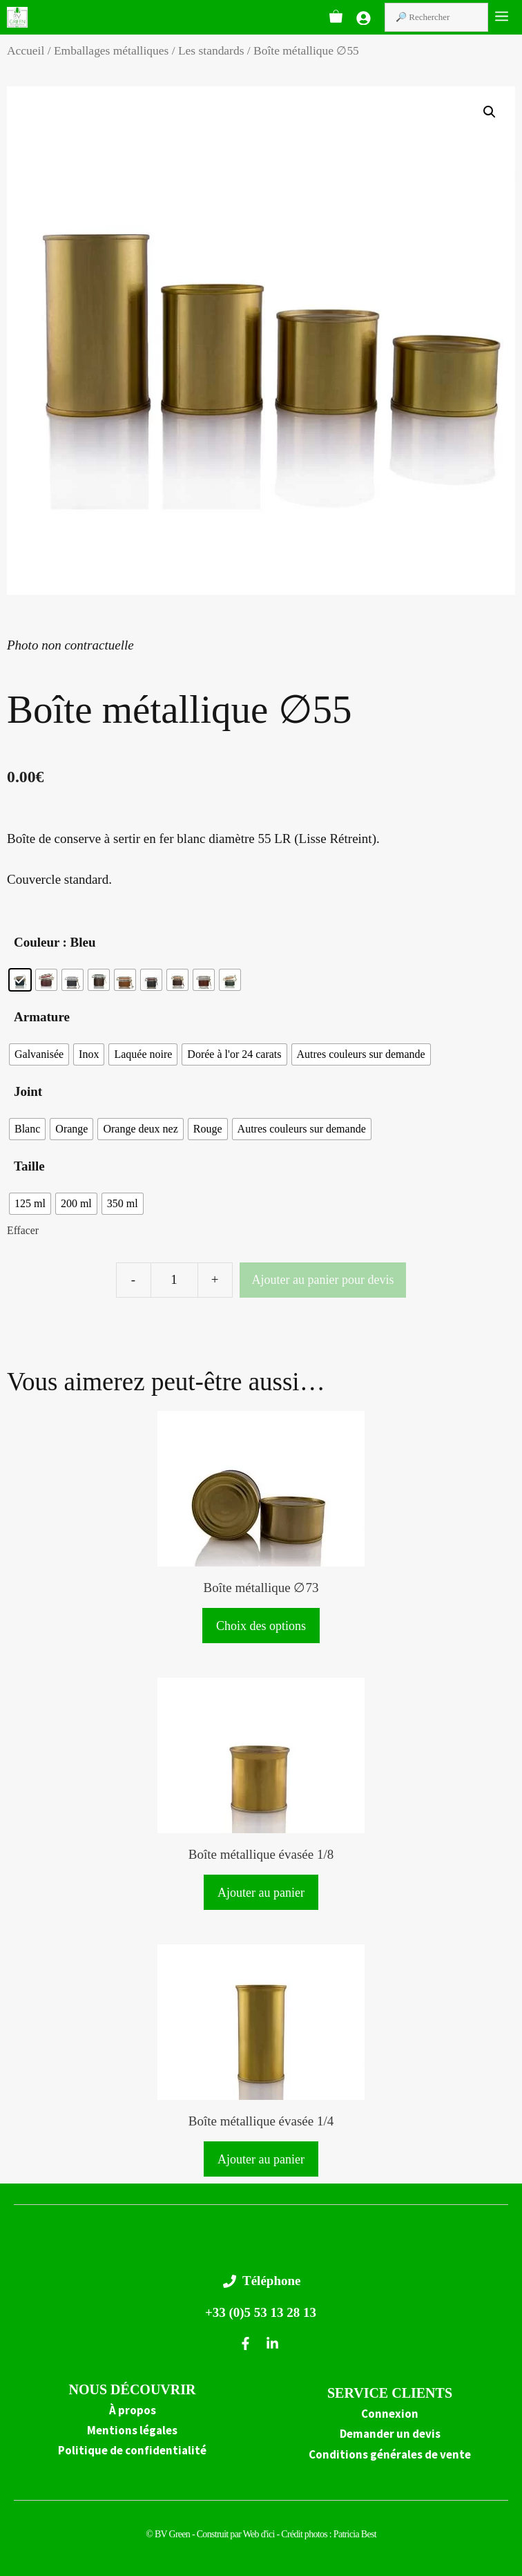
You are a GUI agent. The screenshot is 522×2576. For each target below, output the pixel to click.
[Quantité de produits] (174, 1280)
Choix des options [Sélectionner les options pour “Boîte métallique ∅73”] (261, 1626)
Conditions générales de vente (390, 2454)
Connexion (389, 2413)
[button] (489, 112)
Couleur (37, 942)
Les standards (211, 50)
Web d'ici (260, 2534)
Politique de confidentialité (132, 2450)
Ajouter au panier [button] (261, 1893)
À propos (132, 2410)
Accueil (25, 50)
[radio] (20, 979)
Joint (28, 1091)
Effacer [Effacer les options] (23, 1230)
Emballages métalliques (111, 50)
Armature (42, 1017)
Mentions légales (132, 2430)
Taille (29, 1166)
